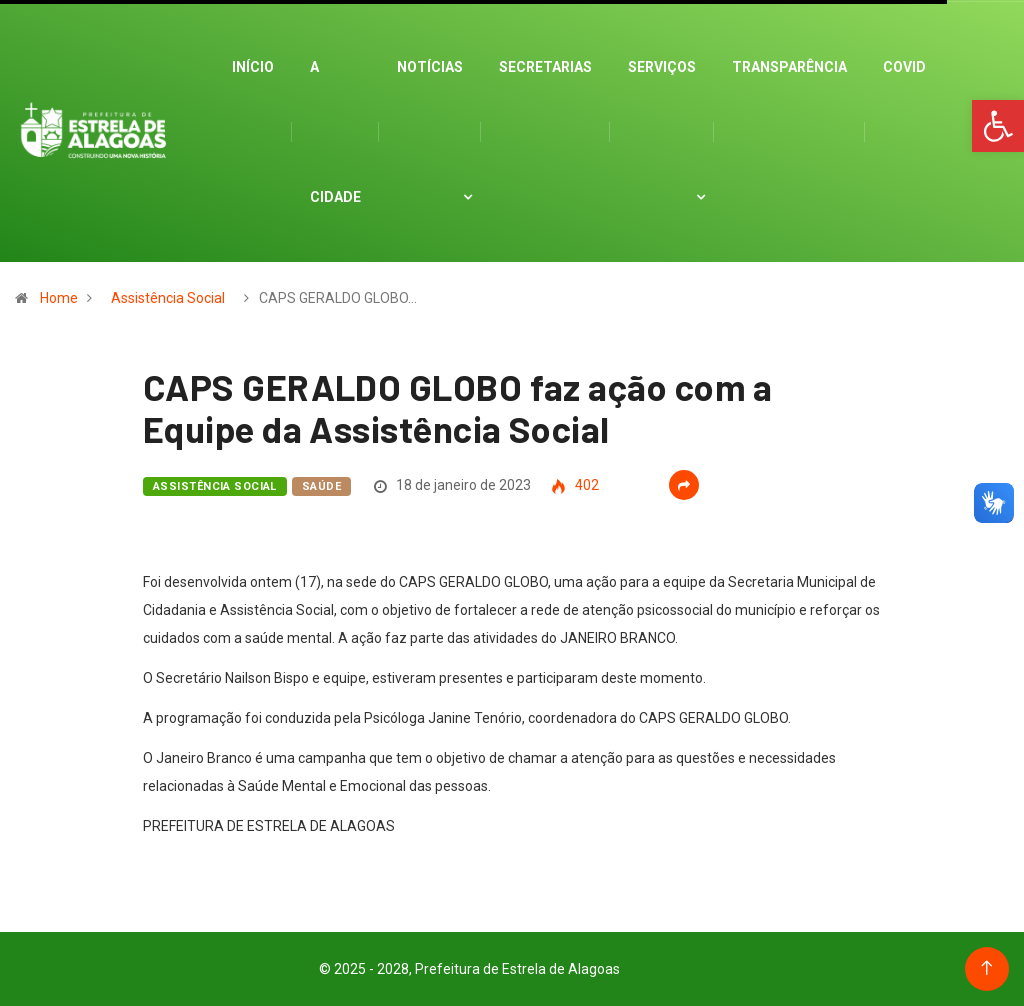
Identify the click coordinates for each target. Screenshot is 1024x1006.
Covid (904, 67)
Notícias (430, 67)
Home (59, 298)
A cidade (335, 132)
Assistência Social (168, 298)
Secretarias (545, 67)
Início (253, 67)
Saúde (321, 486)
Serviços (662, 67)
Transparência (789, 67)
